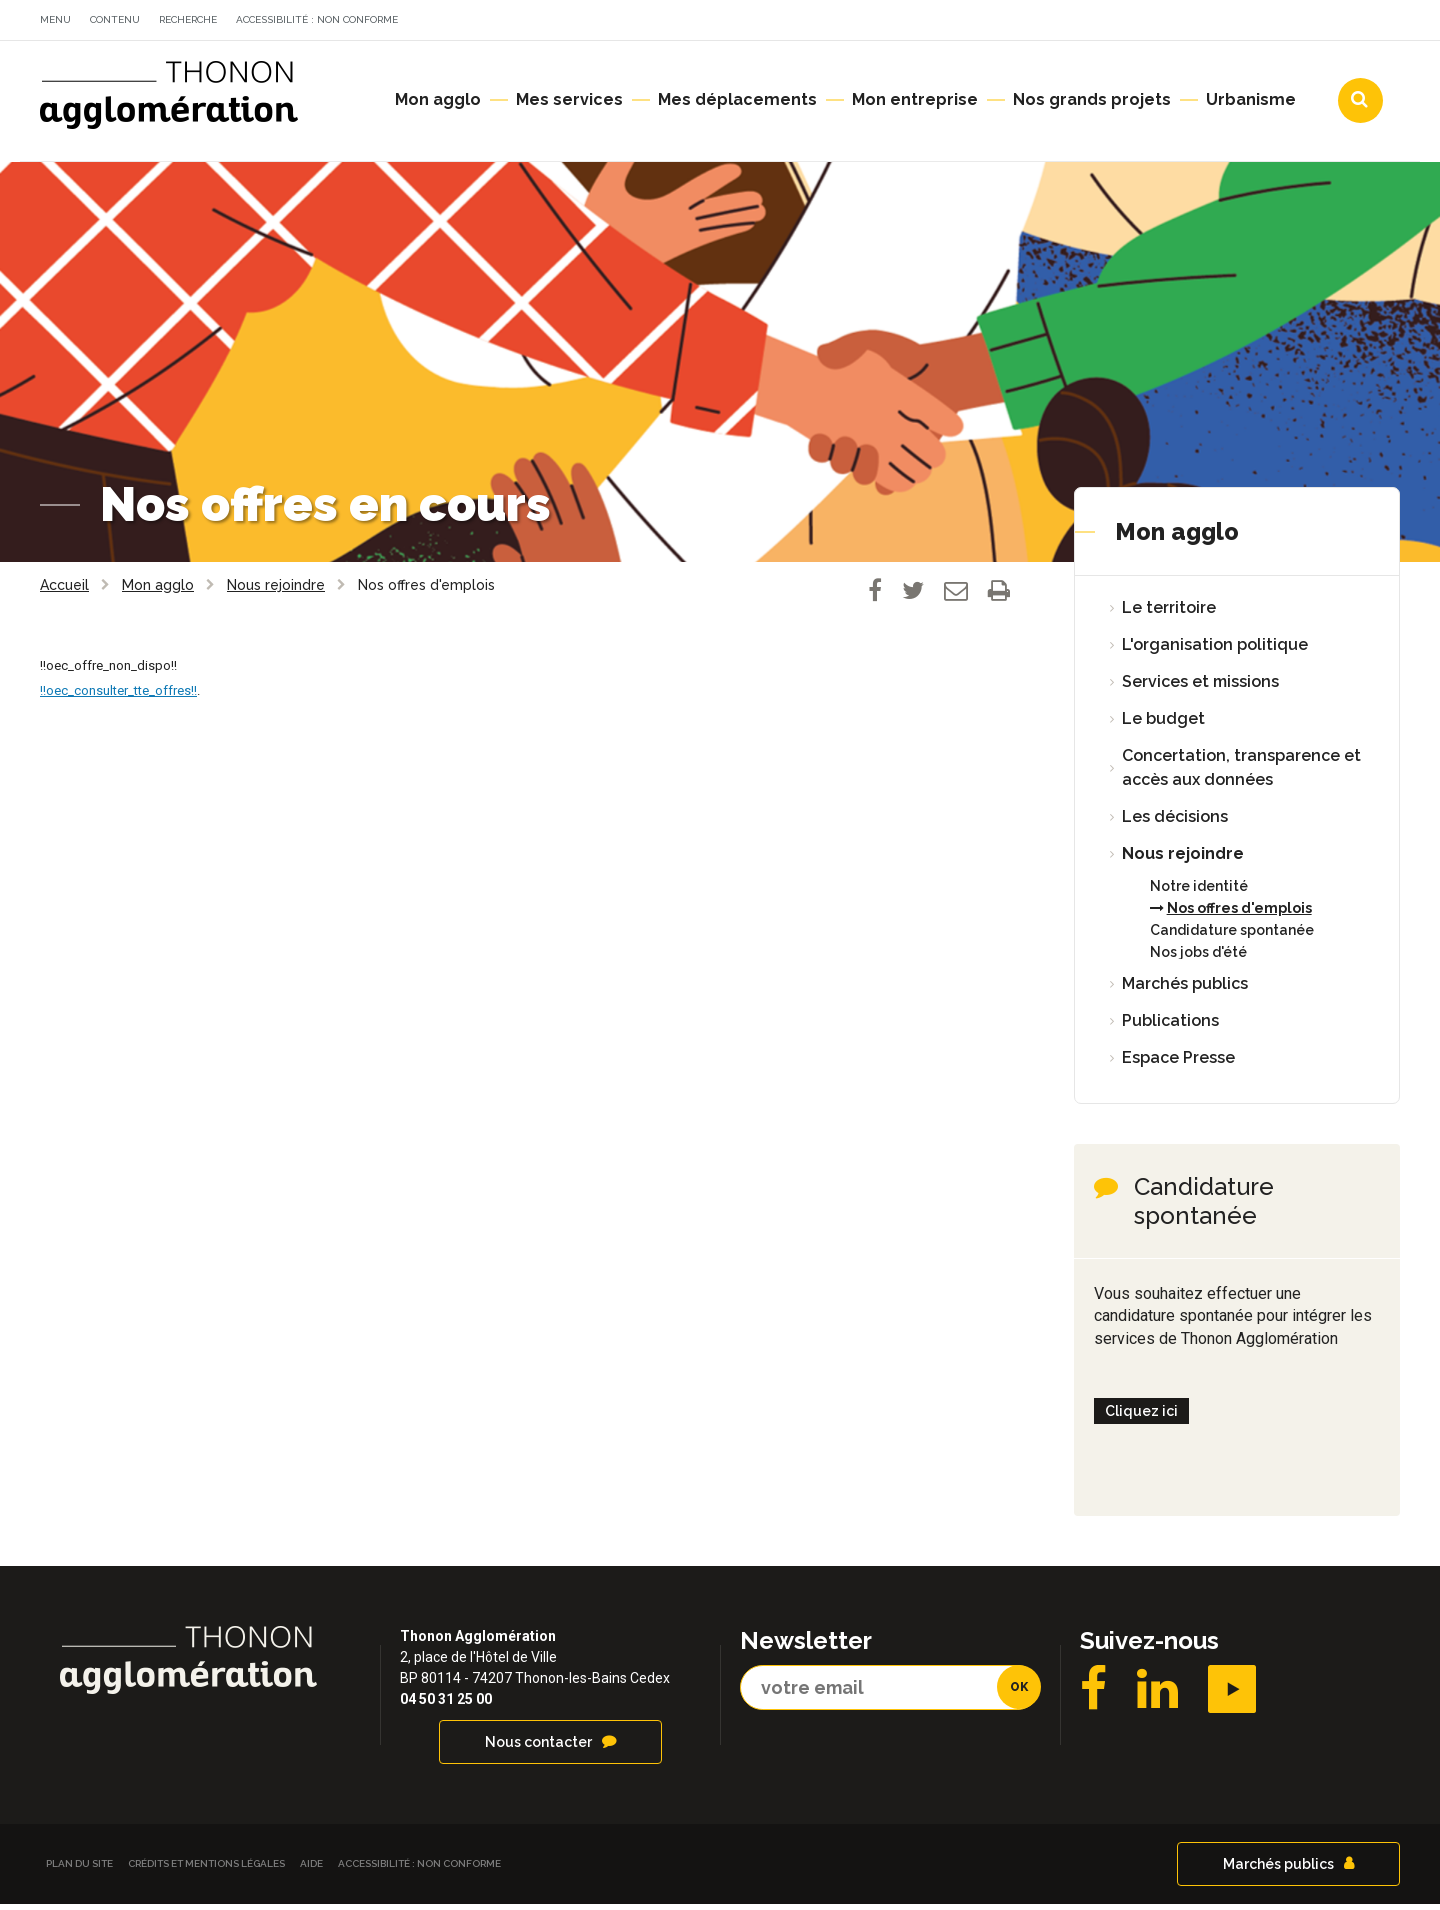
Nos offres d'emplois (1239, 914)
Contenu (115, 19)
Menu (55, 19)
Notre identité (1199, 892)
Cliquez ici (1141, 1417)
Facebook (1093, 1695)
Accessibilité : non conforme (317, 19)
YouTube (1232, 1695)
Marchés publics (1185, 989)
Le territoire (1169, 613)
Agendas (1104, 23)
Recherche (188, 19)
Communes (1226, 23)
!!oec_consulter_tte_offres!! (118, 696)
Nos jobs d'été (1198, 958)
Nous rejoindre (1183, 859)
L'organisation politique (1215, 650)
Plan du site (79, 1869)
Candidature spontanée (1232, 936)
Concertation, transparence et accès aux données (1241, 773)
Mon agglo (1177, 537)
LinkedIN (1157, 1695)
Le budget (1163, 724)
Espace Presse (1178, 1063)
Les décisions (1175, 822)
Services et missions (1200, 687)
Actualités (984, 23)
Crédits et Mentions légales (206, 1869)
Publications (1170, 1026)
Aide (311, 1869)
